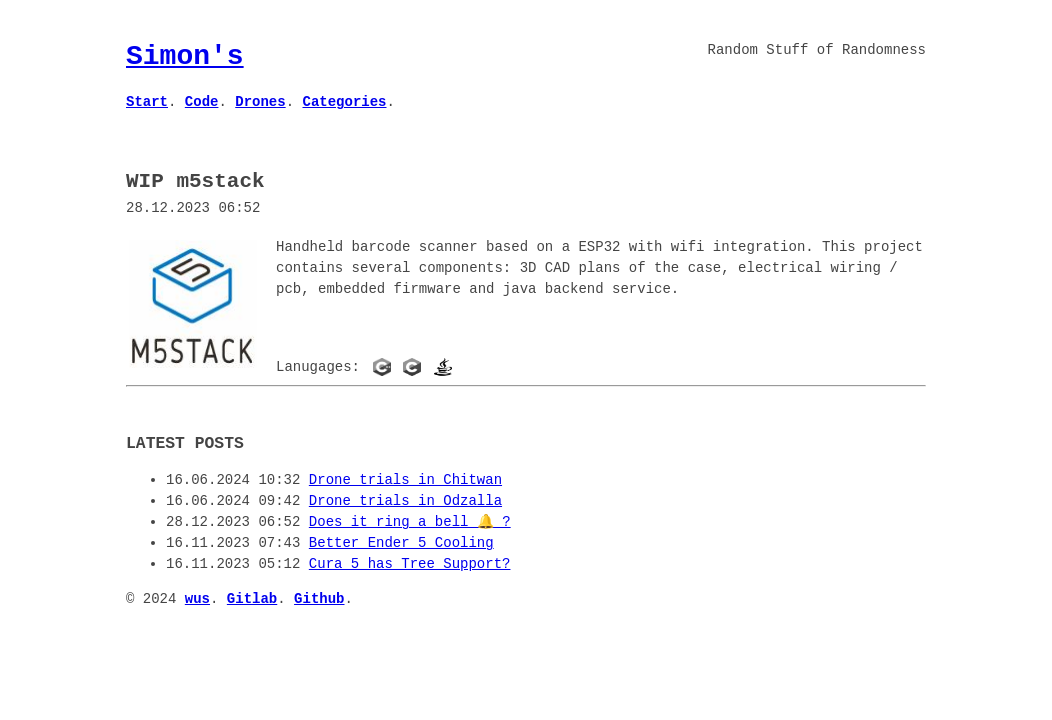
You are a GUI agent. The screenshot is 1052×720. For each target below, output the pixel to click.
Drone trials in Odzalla (405, 499)
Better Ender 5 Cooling (401, 541)
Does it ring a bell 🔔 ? (410, 520)
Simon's (185, 56)
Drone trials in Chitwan (405, 478)
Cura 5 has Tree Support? (410, 562)
